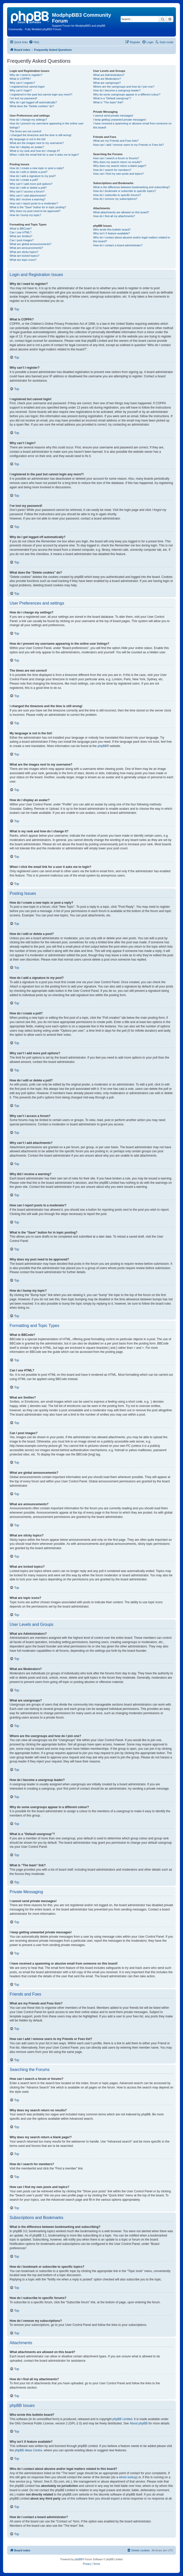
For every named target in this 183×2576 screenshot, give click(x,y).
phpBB (102, 746)
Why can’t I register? (22, 82)
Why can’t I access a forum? (27, 191)
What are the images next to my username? (37, 142)
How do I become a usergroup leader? (116, 90)
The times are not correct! (25, 131)
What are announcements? (26, 247)
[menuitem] (34, 42)
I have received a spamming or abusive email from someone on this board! (132, 125)
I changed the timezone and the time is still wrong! (40, 135)
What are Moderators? (107, 78)
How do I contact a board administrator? (117, 245)
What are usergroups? (107, 82)
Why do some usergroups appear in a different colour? (126, 94)
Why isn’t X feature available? (111, 233)
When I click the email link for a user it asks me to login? (44, 154)
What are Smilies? (21, 236)
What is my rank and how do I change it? (35, 150)
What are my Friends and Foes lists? (115, 140)
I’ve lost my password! (23, 98)
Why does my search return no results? (117, 162)
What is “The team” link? (108, 102)
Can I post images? (22, 240)
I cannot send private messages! (113, 115)
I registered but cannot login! (27, 86)
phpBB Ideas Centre (28, 2450)
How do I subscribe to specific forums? (117, 195)
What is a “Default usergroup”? (112, 98)
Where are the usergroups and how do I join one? (123, 86)
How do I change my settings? (28, 119)
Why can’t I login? (21, 90)
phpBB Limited (122, 2419)
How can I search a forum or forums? (116, 158)
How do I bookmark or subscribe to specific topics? (124, 190)
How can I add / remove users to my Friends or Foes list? (128, 144)
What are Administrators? (108, 74)
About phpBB (139, 2423)
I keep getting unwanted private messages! (119, 119)
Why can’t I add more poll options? (31, 183)
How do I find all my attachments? (114, 216)
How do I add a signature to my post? (33, 175)
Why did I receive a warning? (27, 199)
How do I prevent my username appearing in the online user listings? (47, 125)
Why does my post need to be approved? (35, 211)
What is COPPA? (20, 78)
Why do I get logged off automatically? (33, 102)
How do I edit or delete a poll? (28, 187)
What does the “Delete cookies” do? (32, 106)
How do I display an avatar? (27, 147)
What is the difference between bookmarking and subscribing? (131, 187)
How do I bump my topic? (25, 215)
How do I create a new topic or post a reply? (37, 168)
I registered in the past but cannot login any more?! (41, 94)
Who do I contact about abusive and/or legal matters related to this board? (131, 239)
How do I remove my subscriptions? (115, 198)
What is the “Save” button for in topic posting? (38, 207)
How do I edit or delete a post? (28, 171)
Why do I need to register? (26, 74)
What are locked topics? (24, 255)
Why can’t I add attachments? (28, 195)
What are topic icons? (23, 259)
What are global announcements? (30, 244)
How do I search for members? (112, 169)
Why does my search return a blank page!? (119, 165)
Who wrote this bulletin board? (112, 229)
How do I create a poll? (24, 179)
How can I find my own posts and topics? (118, 173)
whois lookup (127, 2477)
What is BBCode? (21, 228)
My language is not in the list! (28, 139)
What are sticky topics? (24, 251)
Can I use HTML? (20, 232)
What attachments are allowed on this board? (121, 212)
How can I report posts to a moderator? (34, 203)
